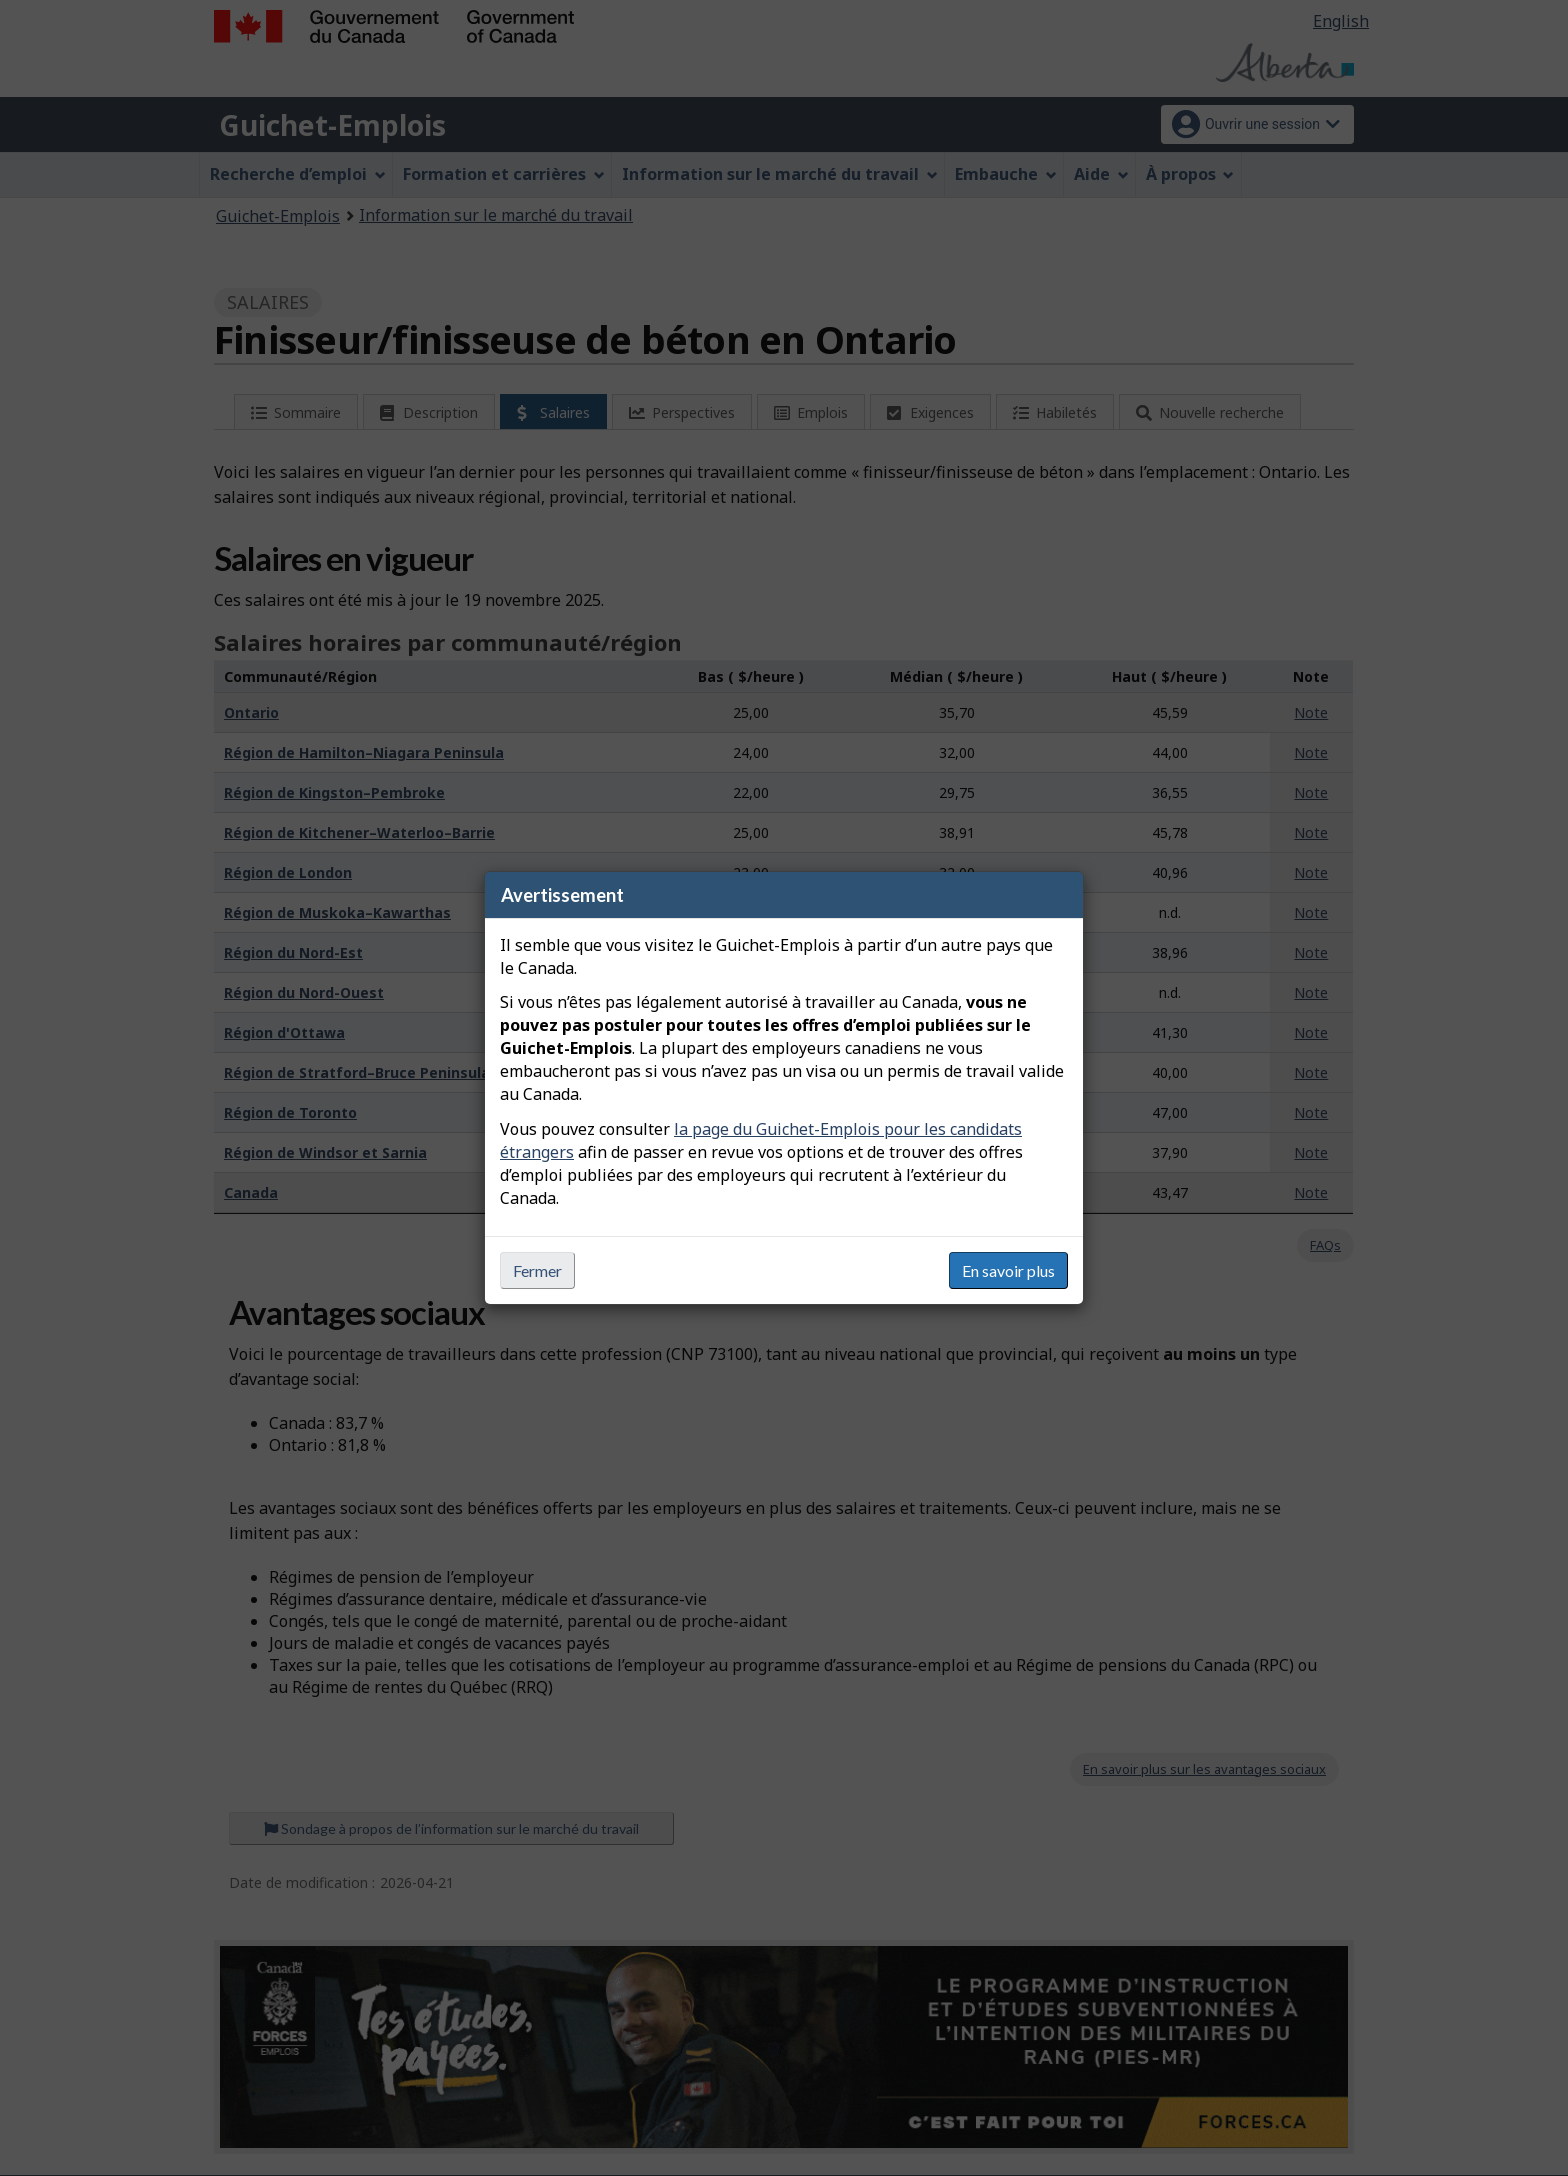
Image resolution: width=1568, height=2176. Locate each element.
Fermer (537, 1270)
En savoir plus (1008, 1270)
